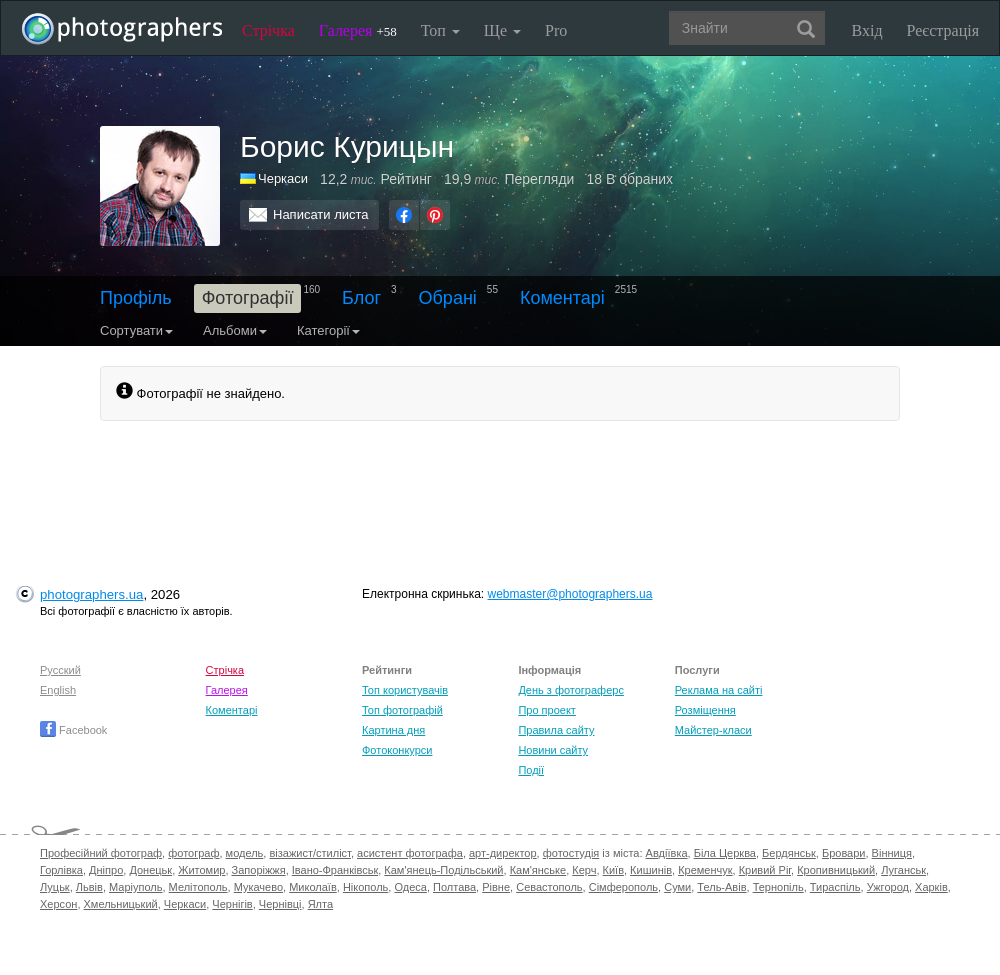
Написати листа (321, 214)
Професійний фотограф (101, 853)
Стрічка (268, 30)
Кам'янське (538, 870)
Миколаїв (313, 887)
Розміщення (705, 710)
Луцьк (55, 887)
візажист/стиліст (309, 853)
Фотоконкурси (397, 750)
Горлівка (61, 870)
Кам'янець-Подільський (443, 870)
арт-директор (503, 853)
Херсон (58, 904)
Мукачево (258, 887)
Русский (60, 670)
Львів (89, 887)
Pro (556, 30)
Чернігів (232, 904)
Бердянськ (789, 853)
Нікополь (365, 887)
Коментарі (562, 298)
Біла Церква (725, 853)
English (58, 690)
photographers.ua (91, 594)
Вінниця (892, 853)
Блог (361, 298)
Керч (584, 870)
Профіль (136, 298)
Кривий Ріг (765, 870)
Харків (931, 887)
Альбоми (235, 330)
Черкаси (283, 178)
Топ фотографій (402, 710)
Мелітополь (198, 887)
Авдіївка (667, 853)
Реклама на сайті (719, 690)
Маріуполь (135, 887)
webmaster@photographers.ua (570, 594)
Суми (677, 887)
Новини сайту (553, 750)
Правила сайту (556, 730)
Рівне (496, 887)
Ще (502, 30)
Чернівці (280, 904)
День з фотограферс (571, 690)
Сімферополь (623, 887)
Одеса (410, 887)
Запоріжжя (259, 870)
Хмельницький (121, 904)
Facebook (73, 730)
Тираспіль (835, 887)
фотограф (193, 853)
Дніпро (106, 870)
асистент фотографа (410, 853)
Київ (613, 870)
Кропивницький (836, 870)
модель (245, 853)
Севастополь (549, 887)
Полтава (454, 887)
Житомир (201, 870)
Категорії (328, 330)
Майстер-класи (713, 730)
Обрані (448, 298)
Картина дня (393, 730)
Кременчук (705, 870)
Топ (440, 30)
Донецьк (150, 870)
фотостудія (571, 853)
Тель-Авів (721, 887)
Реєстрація (943, 30)
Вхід (867, 30)
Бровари (844, 853)
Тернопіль (778, 887)
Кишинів (651, 870)
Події (531, 770)
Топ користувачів (405, 690)
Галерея (358, 30)
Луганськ (903, 870)
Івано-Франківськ (335, 870)
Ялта (320, 904)
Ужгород (888, 887)
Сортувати (136, 330)
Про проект (546, 710)
